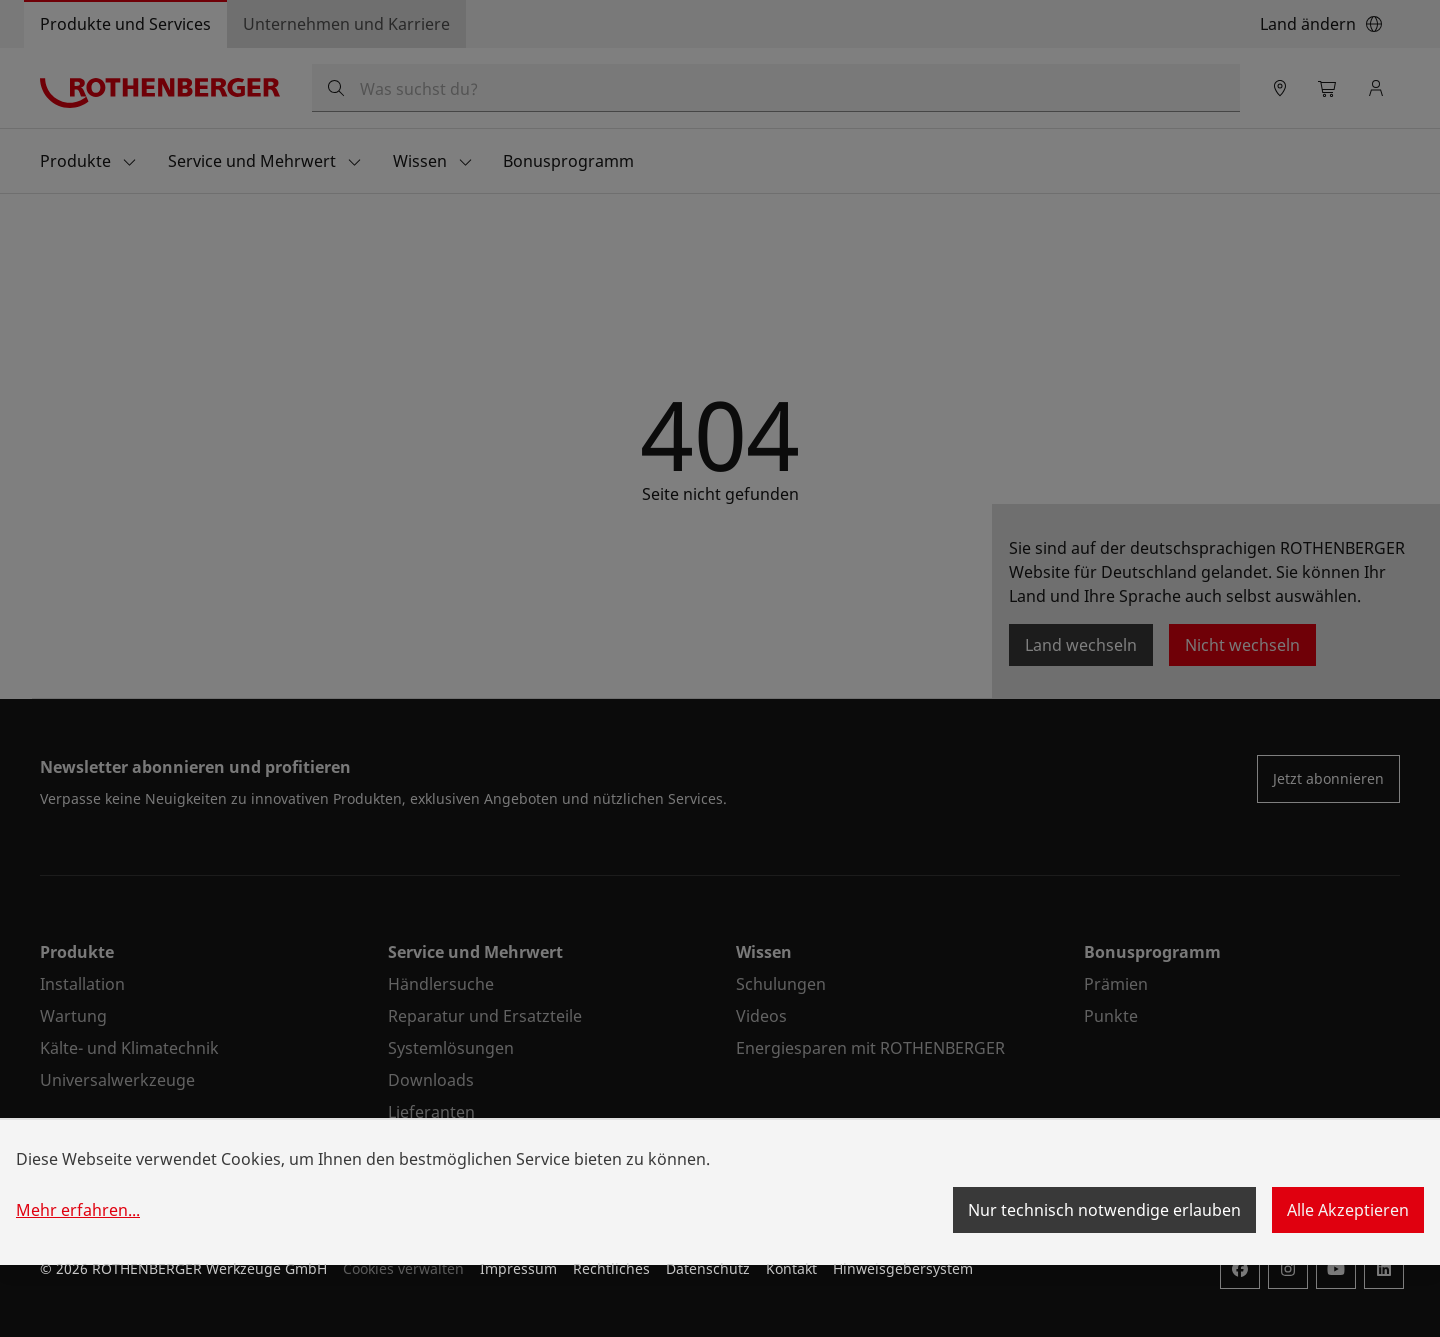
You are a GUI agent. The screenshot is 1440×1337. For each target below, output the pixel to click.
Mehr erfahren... (78, 1210)
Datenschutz (708, 1268)
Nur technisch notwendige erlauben (1104, 1210)
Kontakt (791, 1268)
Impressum (518, 1268)
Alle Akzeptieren (1348, 1210)
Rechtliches (611, 1268)
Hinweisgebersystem (903, 1268)
